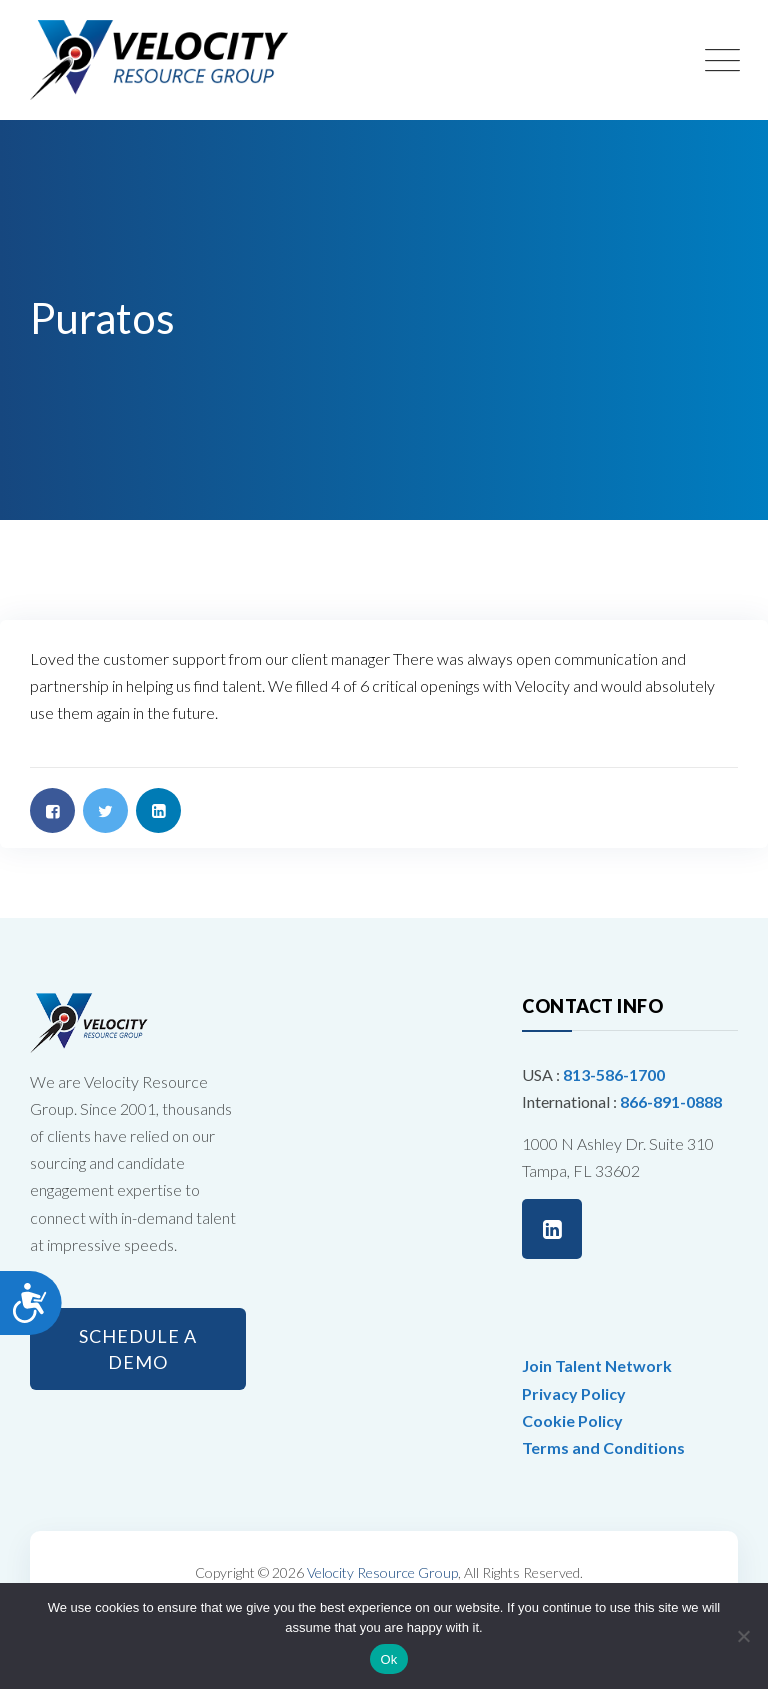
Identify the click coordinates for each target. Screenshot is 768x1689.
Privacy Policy (574, 1393)
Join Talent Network (597, 1365)
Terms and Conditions (603, 1447)
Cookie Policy (572, 1420)
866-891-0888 (671, 1101)
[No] (743, 1636)
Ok (388, 1659)
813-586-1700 (614, 1074)
